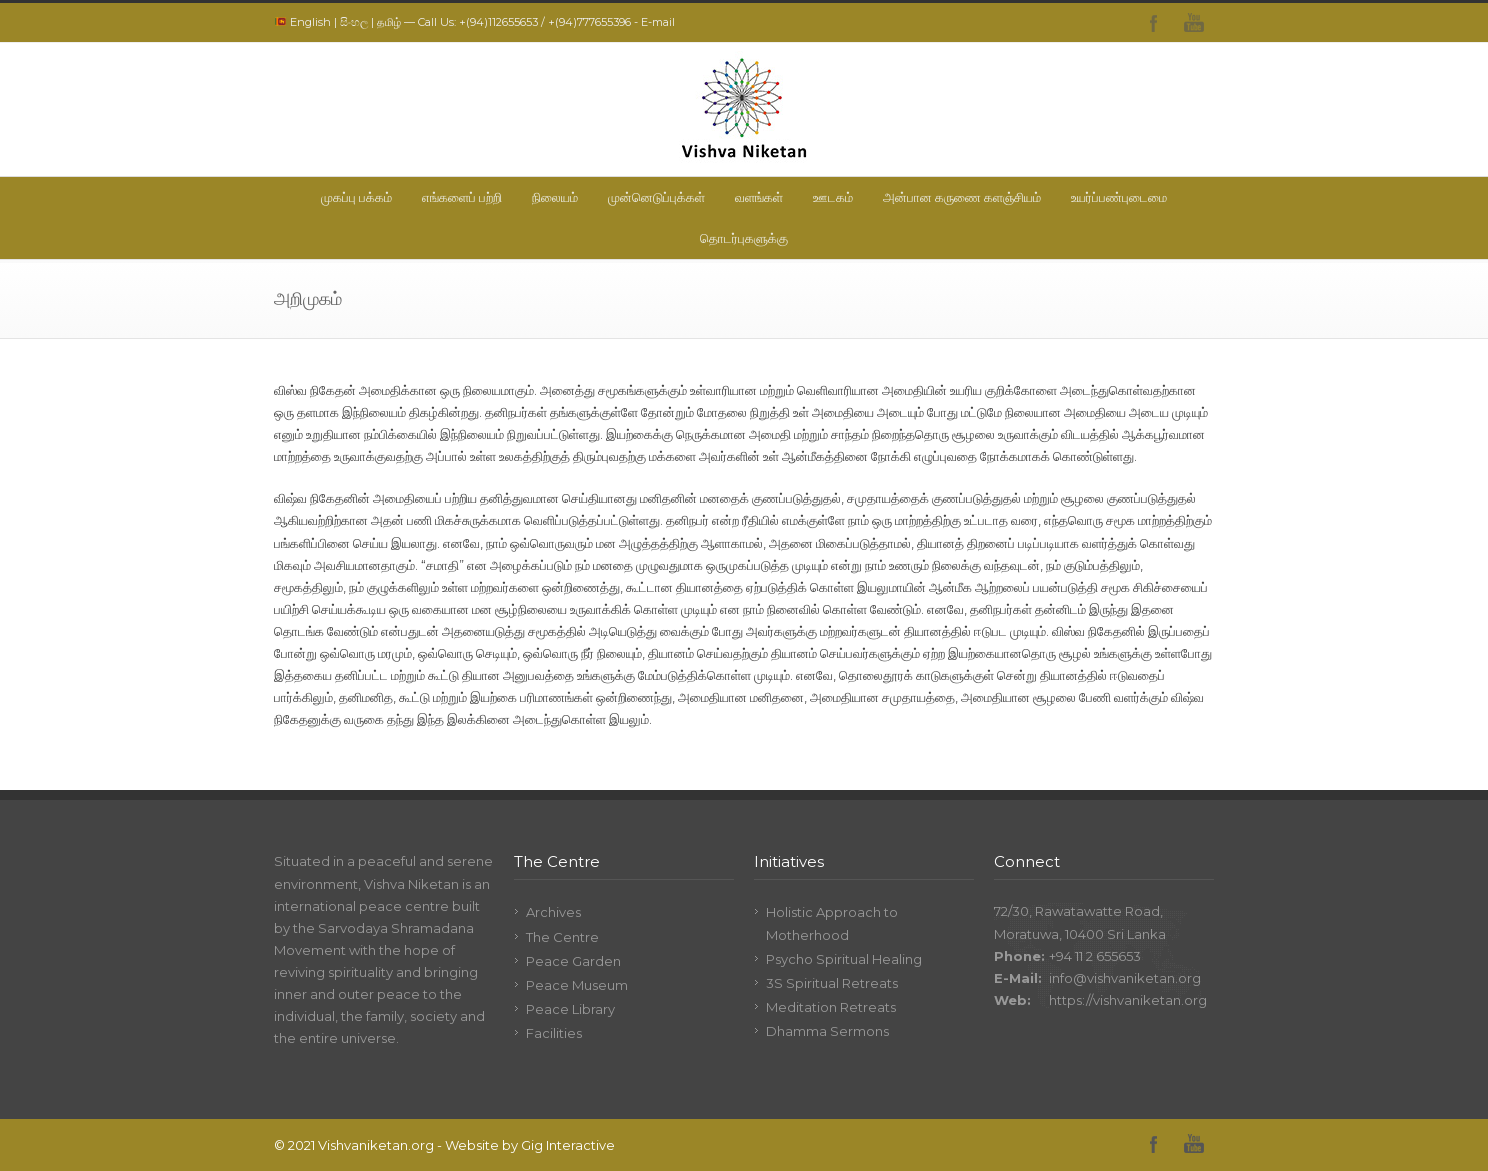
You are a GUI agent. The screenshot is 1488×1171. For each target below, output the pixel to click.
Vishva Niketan (411, 884)
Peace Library (570, 1009)
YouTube (1194, 23)
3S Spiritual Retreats (832, 983)
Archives (553, 912)
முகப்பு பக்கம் (356, 197)
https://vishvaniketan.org (1128, 1000)
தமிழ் (389, 22)
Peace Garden (573, 961)
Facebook (1154, 23)
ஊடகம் (833, 197)
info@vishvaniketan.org (1125, 978)
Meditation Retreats (831, 1007)
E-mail (658, 22)
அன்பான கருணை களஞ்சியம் (962, 197)
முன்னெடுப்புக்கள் (656, 197)
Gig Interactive (568, 1145)
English (310, 22)
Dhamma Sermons (827, 1031)
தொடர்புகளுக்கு (744, 238)
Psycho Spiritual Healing (844, 959)
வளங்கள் (759, 197)
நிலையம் (555, 197)
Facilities (554, 1033)
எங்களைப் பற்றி (462, 197)
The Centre (562, 937)
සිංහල (354, 22)
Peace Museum (577, 985)
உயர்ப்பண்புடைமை (1119, 197)
